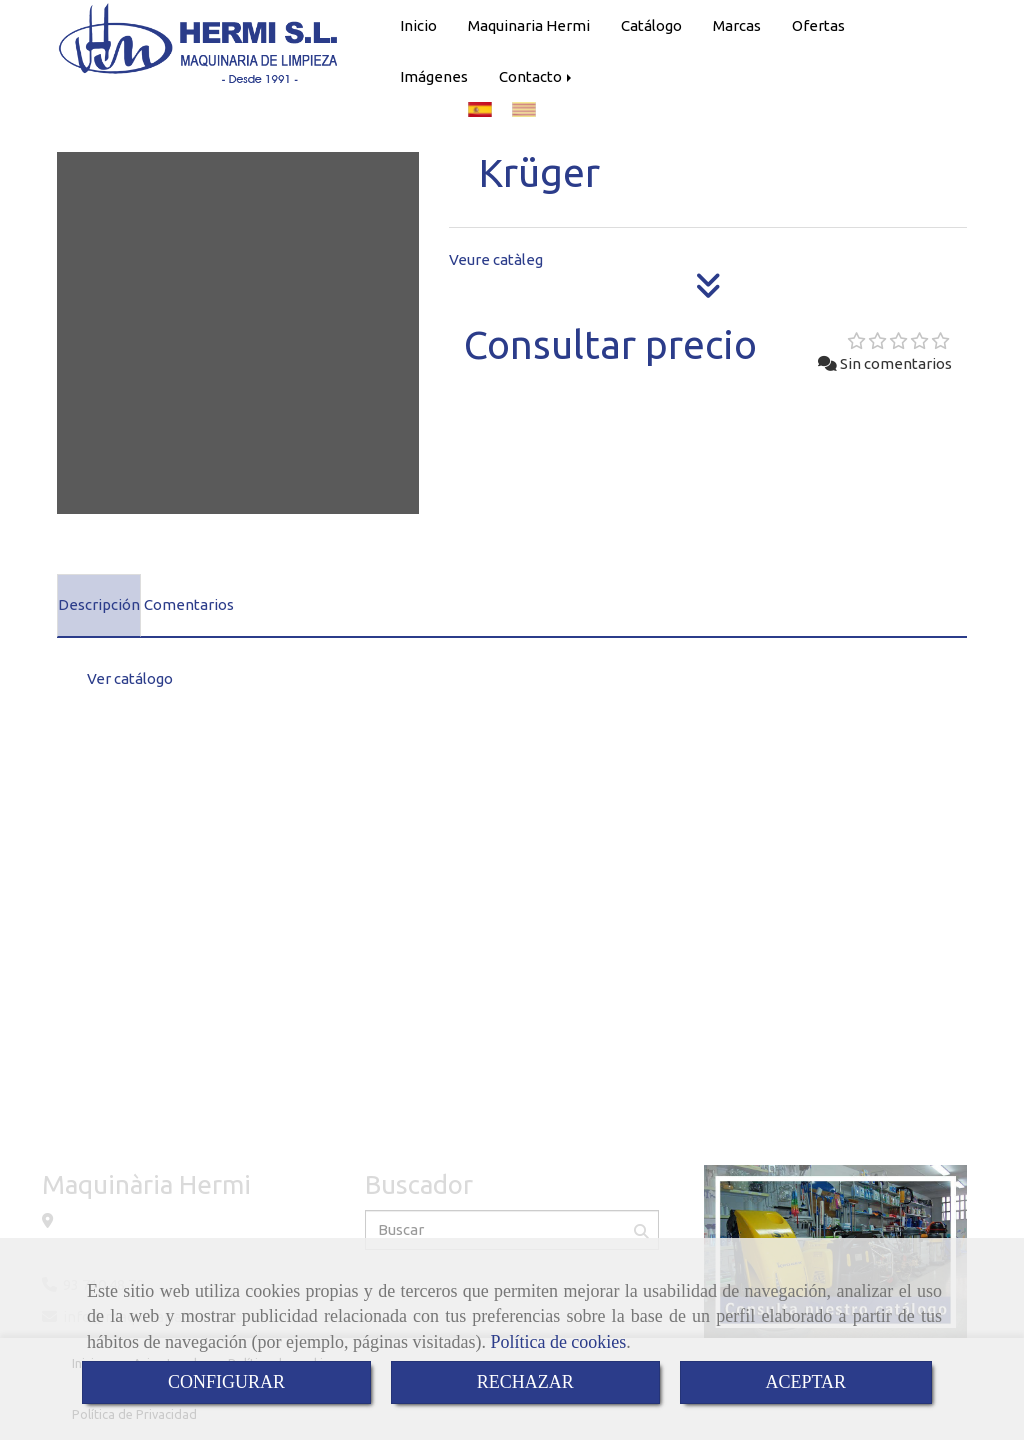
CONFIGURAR (226, 1382)
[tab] (99, 606)
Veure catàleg (496, 259)
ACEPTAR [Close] (806, 1382)
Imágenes (434, 76)
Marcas (737, 25)
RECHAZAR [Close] (525, 1382)
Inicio (418, 25)
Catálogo (651, 25)
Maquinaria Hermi (529, 25)
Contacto (537, 76)
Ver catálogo (130, 678)
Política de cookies (558, 1342)
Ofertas (818, 25)
